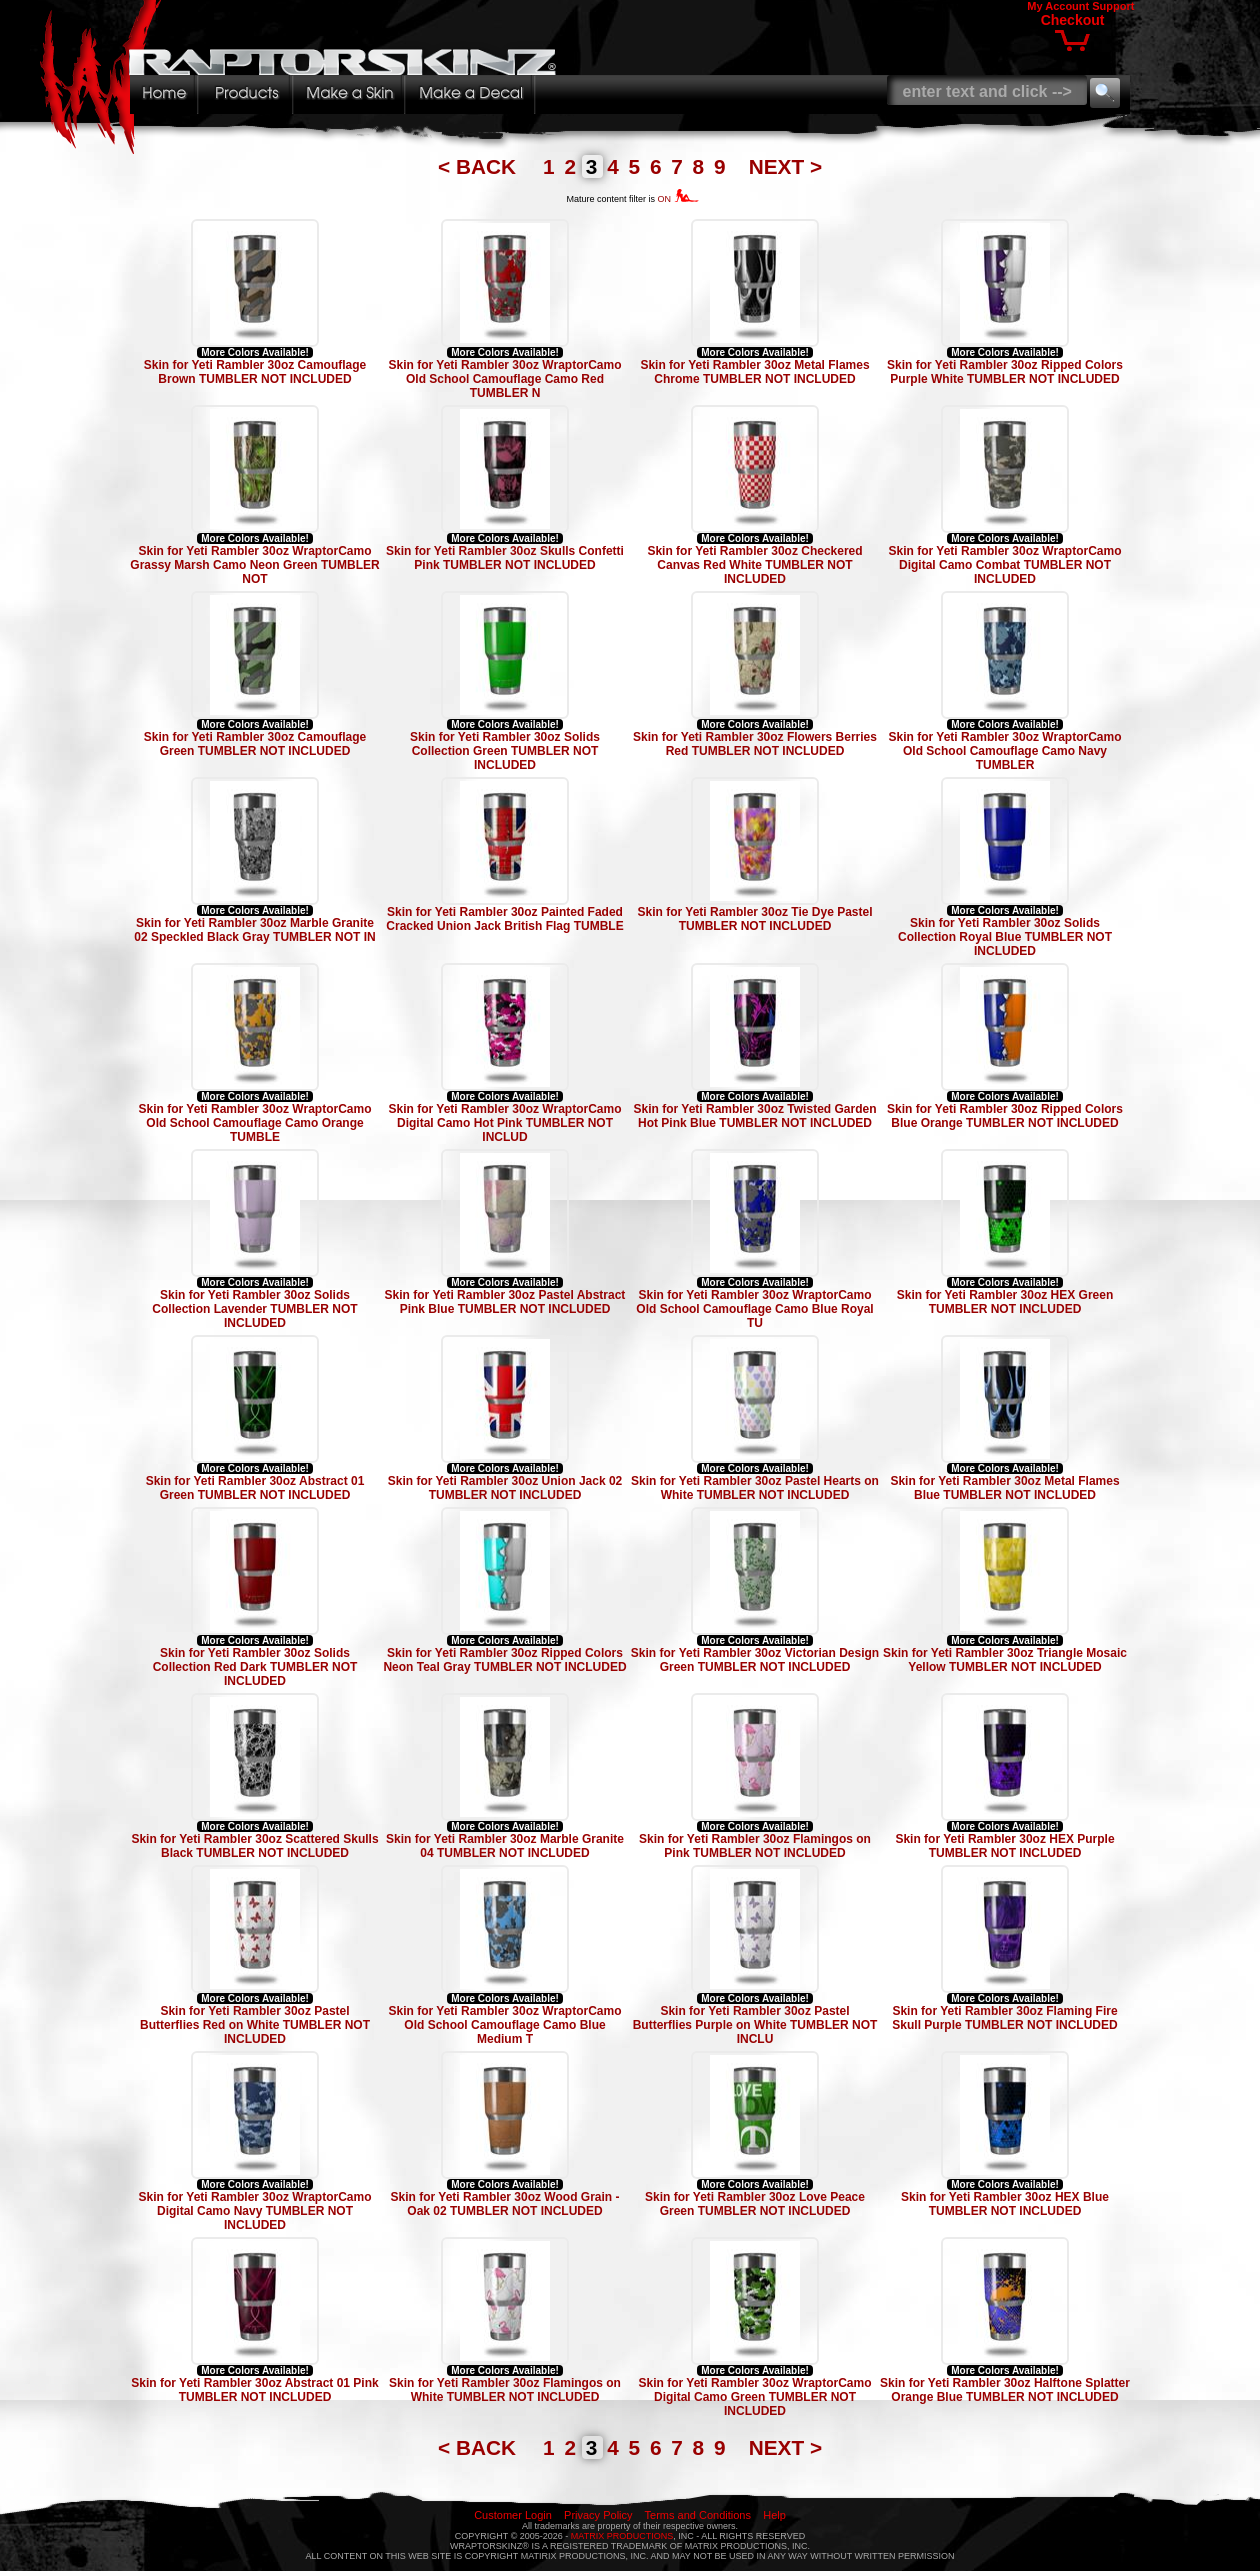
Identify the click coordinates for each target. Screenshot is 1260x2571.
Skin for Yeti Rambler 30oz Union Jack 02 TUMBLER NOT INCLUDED (505, 1488)
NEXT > (785, 166)
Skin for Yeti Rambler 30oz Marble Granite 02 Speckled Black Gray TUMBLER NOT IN (254, 930)
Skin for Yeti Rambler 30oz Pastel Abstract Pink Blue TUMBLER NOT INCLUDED (505, 1302)
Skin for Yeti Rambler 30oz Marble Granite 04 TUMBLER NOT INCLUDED (505, 1846)
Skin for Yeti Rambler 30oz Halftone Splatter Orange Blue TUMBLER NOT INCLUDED (1005, 2390)
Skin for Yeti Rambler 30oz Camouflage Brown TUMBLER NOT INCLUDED (255, 372)
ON (678, 199)
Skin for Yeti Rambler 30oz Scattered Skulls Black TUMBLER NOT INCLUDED (254, 1846)
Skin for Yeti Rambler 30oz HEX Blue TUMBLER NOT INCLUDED (1005, 2204)
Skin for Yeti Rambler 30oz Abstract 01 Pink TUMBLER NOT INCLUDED (254, 2390)
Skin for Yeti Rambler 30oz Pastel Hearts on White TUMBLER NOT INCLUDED (755, 1488)
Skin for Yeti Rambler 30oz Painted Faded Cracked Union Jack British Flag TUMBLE (504, 919)
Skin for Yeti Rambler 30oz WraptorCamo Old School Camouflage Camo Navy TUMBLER (1005, 751)
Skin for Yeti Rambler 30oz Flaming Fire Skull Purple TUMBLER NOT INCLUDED (1004, 2018)
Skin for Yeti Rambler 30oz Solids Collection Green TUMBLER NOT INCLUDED (505, 751)
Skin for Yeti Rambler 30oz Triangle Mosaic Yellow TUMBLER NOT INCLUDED (1005, 1660)
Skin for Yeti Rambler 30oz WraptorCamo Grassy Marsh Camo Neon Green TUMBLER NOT (254, 565)
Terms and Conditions (698, 2515)
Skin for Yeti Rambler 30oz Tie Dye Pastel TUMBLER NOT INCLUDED (755, 919)
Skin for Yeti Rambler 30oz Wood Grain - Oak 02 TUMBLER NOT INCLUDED (505, 2204)
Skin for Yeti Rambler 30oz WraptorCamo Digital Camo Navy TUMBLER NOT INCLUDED (255, 2211)
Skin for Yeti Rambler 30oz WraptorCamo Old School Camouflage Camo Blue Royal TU (754, 1309)
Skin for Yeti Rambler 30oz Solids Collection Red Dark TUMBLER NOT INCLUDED (255, 1667)
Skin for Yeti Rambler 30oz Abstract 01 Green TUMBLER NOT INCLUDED (255, 1488)
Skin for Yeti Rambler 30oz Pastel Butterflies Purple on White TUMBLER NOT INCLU (755, 2025)
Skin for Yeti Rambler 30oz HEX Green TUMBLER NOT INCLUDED (1005, 1302)
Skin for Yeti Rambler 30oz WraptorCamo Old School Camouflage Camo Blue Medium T (505, 2025)
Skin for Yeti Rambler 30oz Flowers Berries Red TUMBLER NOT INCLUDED (755, 744)
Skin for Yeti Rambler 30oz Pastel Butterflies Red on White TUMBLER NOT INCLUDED (255, 2025)
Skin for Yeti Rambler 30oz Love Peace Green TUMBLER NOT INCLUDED (755, 2204)
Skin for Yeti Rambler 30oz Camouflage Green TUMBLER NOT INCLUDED (255, 744)
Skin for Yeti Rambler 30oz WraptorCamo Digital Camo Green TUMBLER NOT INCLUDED (755, 2397)
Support (1113, 6)
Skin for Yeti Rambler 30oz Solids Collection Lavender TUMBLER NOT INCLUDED (254, 1309)
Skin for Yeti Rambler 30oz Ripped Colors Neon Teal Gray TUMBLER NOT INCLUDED (504, 1660)
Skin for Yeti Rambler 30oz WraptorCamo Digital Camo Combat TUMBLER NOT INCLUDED (1005, 565)
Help (774, 2515)
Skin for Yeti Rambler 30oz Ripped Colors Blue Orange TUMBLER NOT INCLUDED (1005, 1116)
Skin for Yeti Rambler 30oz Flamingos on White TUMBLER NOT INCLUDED (505, 2390)
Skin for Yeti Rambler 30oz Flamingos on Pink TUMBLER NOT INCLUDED (755, 1846)
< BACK (480, 166)
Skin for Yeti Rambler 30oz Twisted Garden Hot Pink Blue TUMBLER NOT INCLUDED (755, 1116)
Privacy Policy (598, 2515)
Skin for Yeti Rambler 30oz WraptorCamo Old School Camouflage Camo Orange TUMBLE (255, 1123)
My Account (1058, 6)
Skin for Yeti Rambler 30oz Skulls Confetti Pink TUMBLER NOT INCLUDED (505, 558)
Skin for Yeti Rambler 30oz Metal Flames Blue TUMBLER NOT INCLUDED (1004, 1488)
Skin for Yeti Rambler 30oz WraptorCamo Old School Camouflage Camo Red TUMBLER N (505, 379)
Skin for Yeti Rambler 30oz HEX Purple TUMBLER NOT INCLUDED (1004, 1846)
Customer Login (513, 2515)
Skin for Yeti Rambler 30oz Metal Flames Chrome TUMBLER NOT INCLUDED (754, 372)
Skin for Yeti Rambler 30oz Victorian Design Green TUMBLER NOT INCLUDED (755, 1660)
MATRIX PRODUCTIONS (622, 2536)
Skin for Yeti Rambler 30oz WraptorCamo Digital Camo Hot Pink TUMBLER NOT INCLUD (505, 1123)
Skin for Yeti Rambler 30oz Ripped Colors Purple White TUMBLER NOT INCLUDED (1005, 372)
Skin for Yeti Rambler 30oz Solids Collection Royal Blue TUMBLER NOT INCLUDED (1005, 937)
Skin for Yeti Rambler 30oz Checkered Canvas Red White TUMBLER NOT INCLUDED (754, 565)
